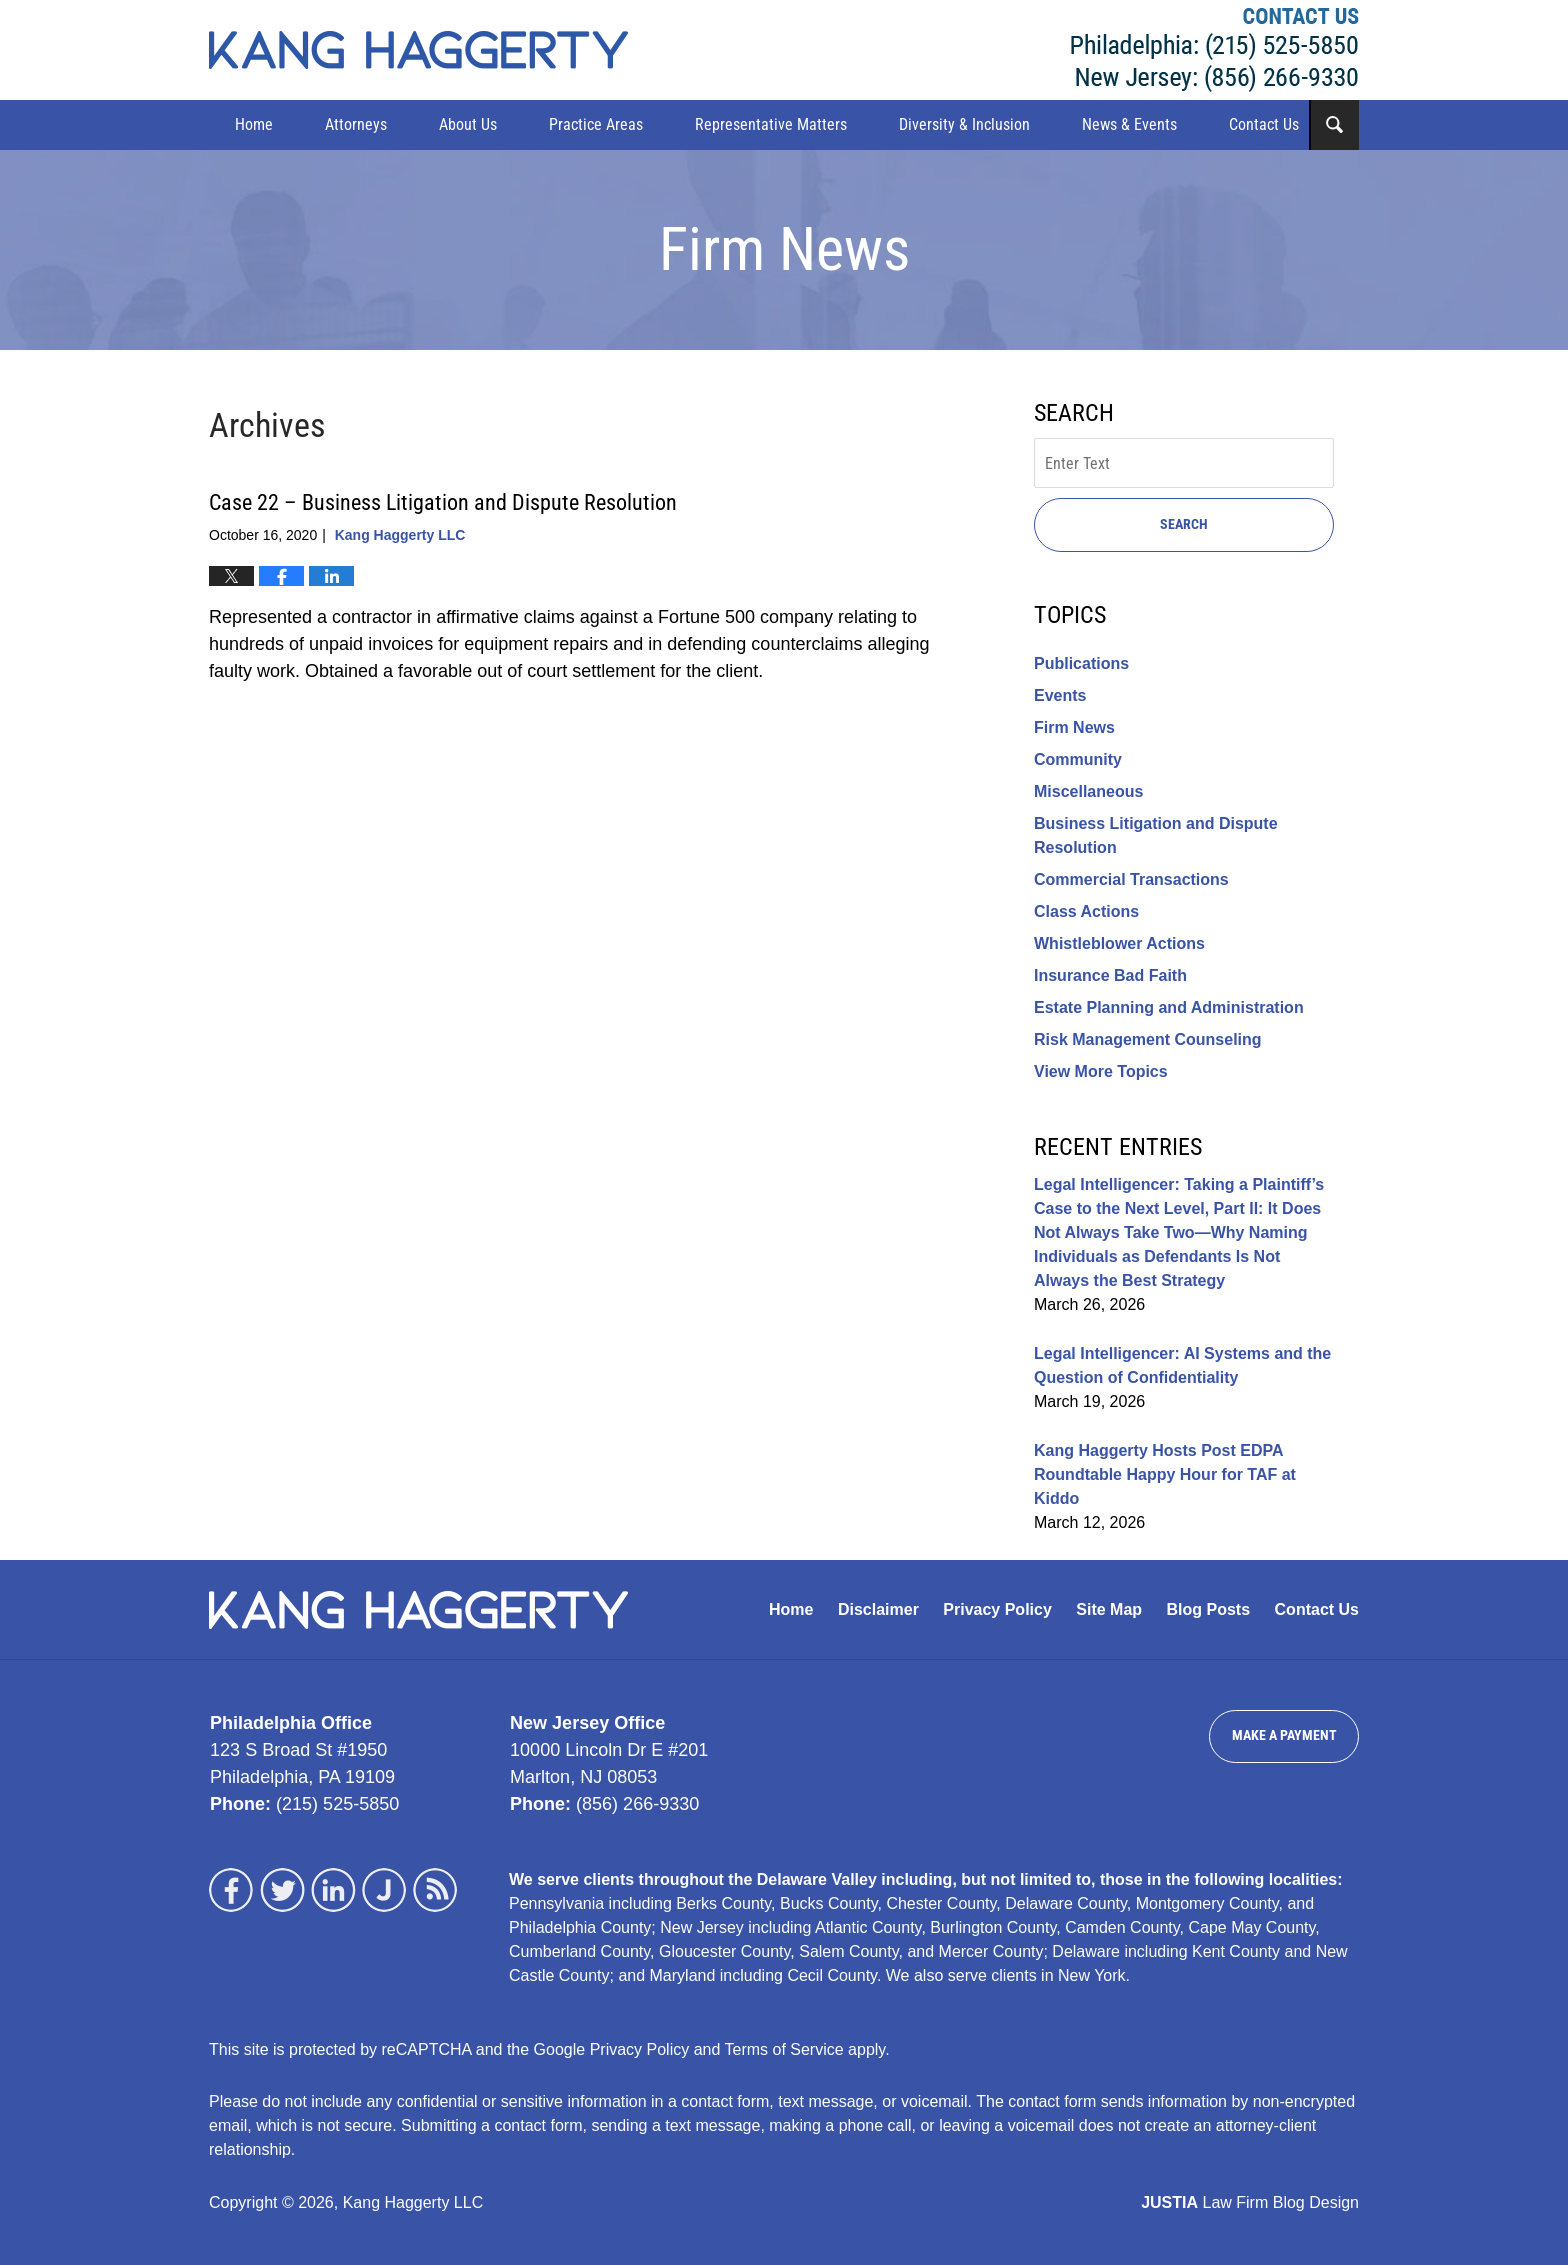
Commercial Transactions (1131, 879)
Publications (1081, 663)
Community (1078, 759)
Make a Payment (1284, 1735)
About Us (468, 124)
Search (1184, 524)
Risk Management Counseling (1148, 1039)
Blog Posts (1209, 1609)
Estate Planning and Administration (1169, 1007)
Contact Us (1264, 124)
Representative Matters (771, 124)
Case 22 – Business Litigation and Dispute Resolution (443, 502)
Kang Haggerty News (418, 50)
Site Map (1109, 1609)
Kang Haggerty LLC (1215, 50)
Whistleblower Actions (1119, 943)
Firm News (1074, 727)
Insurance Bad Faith (1110, 975)
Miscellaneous (1088, 791)
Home (254, 124)
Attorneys (356, 124)
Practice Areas (596, 124)
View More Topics (1101, 1071)
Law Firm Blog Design (1250, 2202)
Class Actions (1086, 911)
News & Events (1129, 124)
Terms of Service (784, 2049)
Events (1060, 695)
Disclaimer (878, 1609)
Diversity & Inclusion (964, 124)
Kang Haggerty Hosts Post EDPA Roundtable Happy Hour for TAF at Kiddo (1165, 1474)
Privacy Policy (997, 1609)
